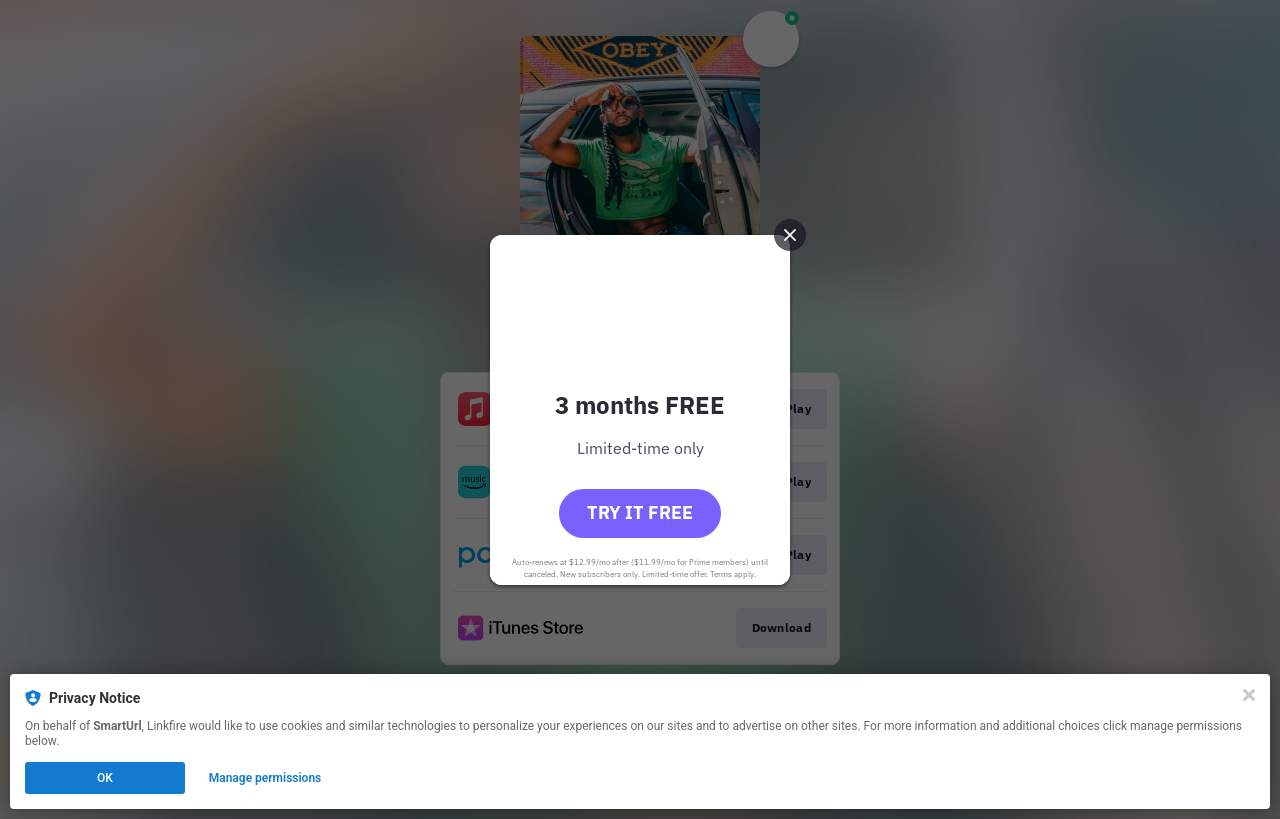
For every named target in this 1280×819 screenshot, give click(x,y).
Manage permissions (265, 778)
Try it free (640, 512)
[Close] (1249, 695)
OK (105, 778)
